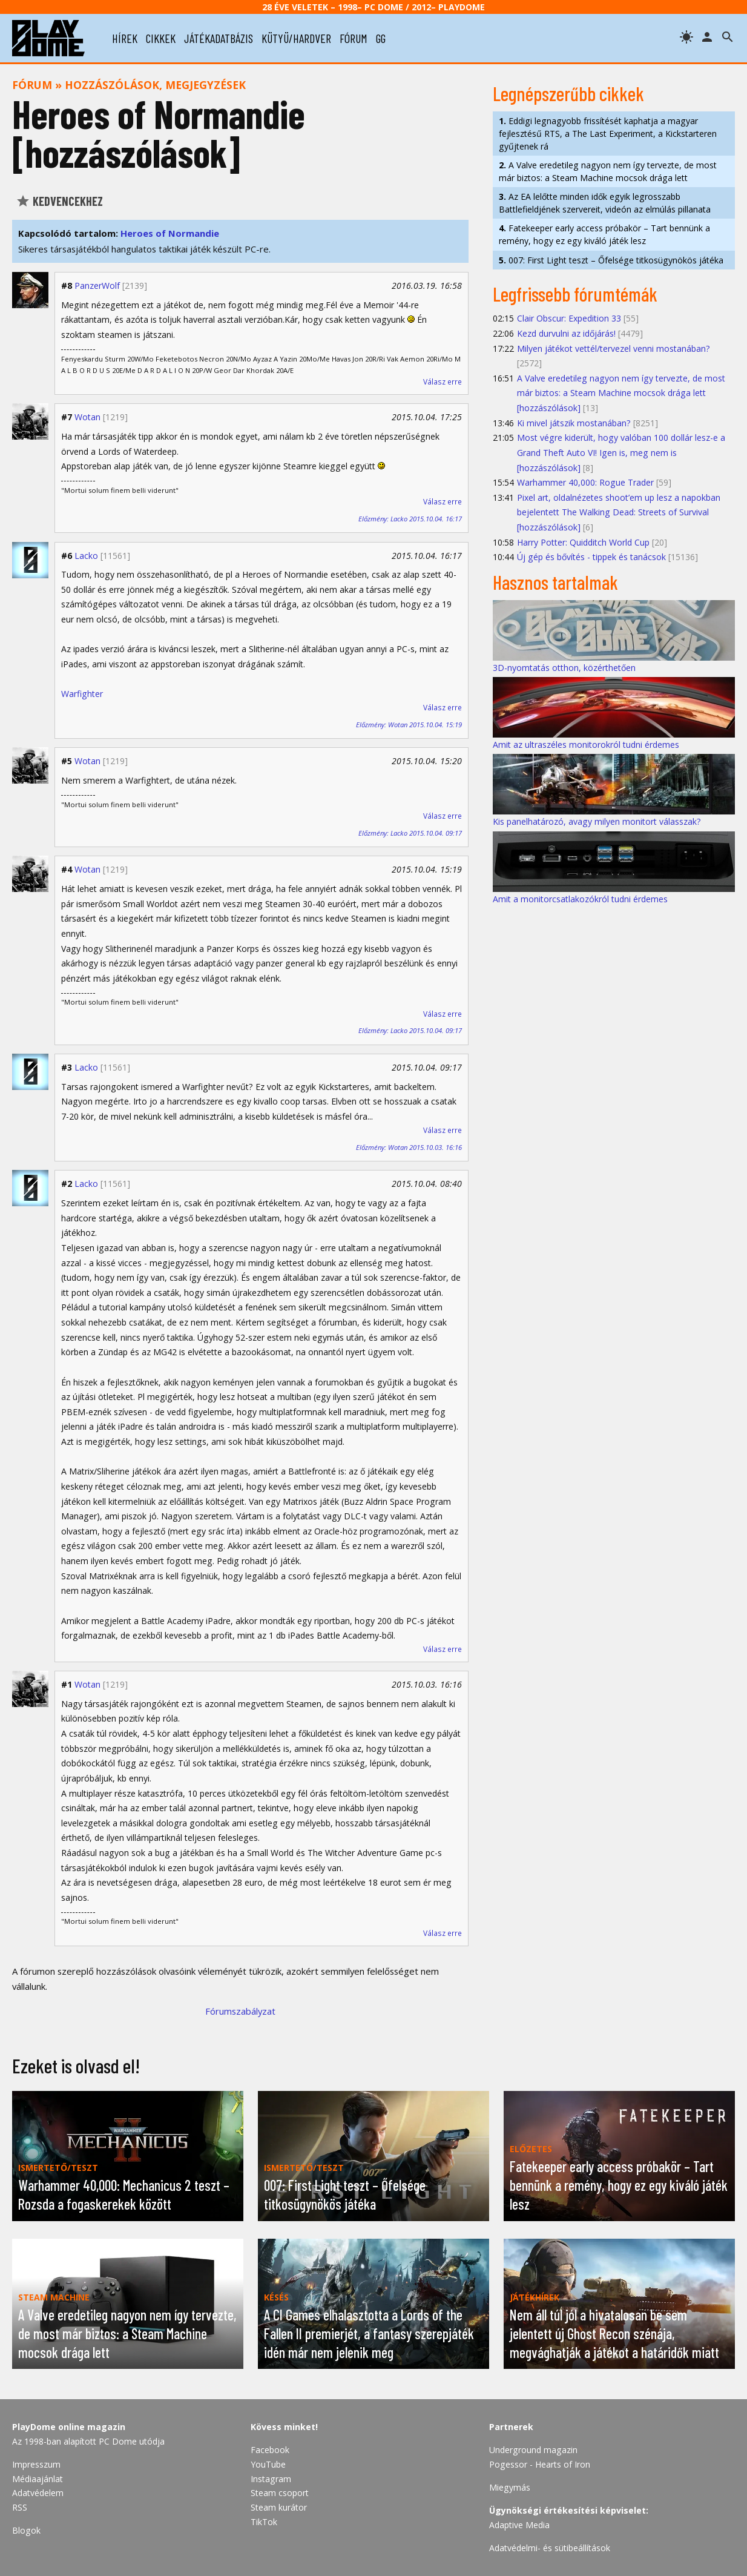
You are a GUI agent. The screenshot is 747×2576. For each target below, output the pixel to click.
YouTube (268, 2464)
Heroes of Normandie (169, 233)
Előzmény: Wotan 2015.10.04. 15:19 (409, 724)
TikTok (264, 2522)
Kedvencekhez (59, 201)
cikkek (161, 38)
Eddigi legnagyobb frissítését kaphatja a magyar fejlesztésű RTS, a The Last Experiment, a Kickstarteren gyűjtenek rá (608, 133)
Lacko (86, 555)
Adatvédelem (38, 2492)
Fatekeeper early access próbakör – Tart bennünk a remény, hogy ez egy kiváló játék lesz (604, 234)
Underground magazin (533, 2449)
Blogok (26, 2530)
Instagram (271, 2479)
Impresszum (36, 2464)
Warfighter (82, 693)
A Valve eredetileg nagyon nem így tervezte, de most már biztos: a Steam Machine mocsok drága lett (608, 171)
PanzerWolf (97, 285)
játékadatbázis (218, 38)
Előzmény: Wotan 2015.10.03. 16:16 (409, 1147)
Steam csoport (280, 2492)
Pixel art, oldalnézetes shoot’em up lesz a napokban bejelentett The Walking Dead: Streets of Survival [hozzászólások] (618, 512)
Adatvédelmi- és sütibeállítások (549, 2548)
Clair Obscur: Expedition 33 (569, 318)
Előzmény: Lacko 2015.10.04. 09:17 (410, 832)
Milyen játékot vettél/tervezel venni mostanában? (613, 348)
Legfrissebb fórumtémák (575, 293)
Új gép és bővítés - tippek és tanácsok (591, 557)
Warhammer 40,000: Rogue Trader (585, 482)
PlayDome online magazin (68, 2426)
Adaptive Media (519, 2525)
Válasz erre (442, 382)
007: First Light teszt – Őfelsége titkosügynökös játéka (611, 260)
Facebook (270, 2449)
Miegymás (509, 2487)
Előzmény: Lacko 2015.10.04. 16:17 (410, 518)
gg (381, 38)
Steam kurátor (279, 2507)
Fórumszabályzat (240, 2011)
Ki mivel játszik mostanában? (574, 423)
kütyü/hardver (296, 38)
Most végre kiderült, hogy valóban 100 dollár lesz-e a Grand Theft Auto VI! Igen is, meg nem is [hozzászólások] (621, 452)
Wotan (87, 417)
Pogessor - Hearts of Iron (539, 2464)
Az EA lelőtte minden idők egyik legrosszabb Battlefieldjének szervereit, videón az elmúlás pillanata (605, 203)
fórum (353, 38)
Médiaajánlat (37, 2479)
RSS (19, 2507)
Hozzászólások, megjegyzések (155, 85)
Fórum (32, 85)
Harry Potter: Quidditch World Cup (583, 542)
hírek (124, 38)
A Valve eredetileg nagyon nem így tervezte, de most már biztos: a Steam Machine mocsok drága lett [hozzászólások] (621, 393)
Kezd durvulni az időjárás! (566, 333)
